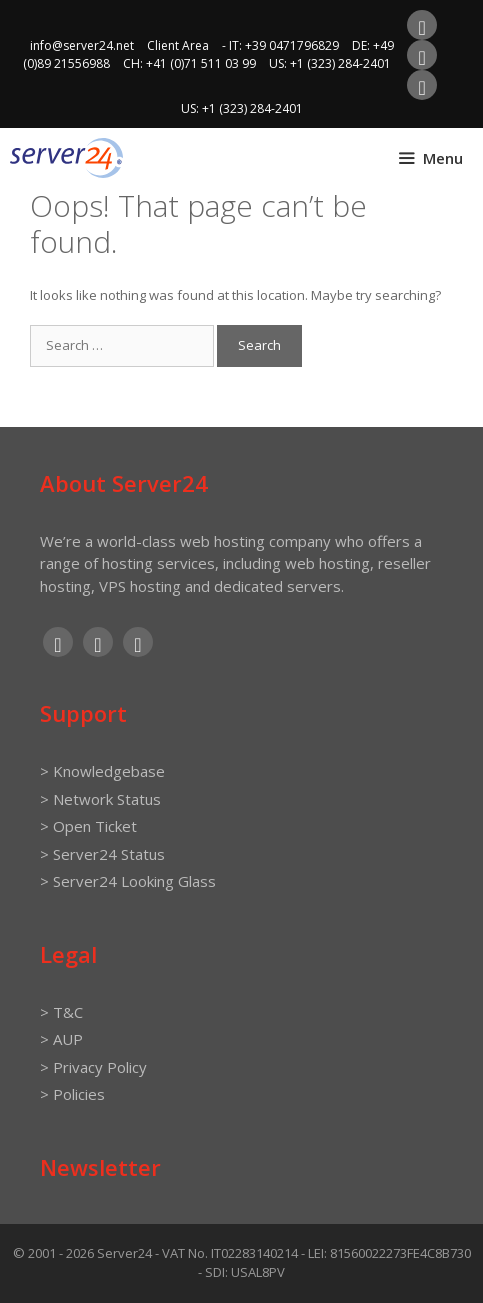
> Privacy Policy (93, 1067)
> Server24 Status (102, 854)
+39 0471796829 (292, 45)
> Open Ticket (88, 826)
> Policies (72, 1094)
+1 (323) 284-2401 (340, 63)
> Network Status (100, 799)
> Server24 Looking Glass (128, 881)
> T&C (61, 1012)
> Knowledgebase (102, 771)
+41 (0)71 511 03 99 (201, 63)
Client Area (178, 45)
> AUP (61, 1039)
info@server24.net (82, 45)
